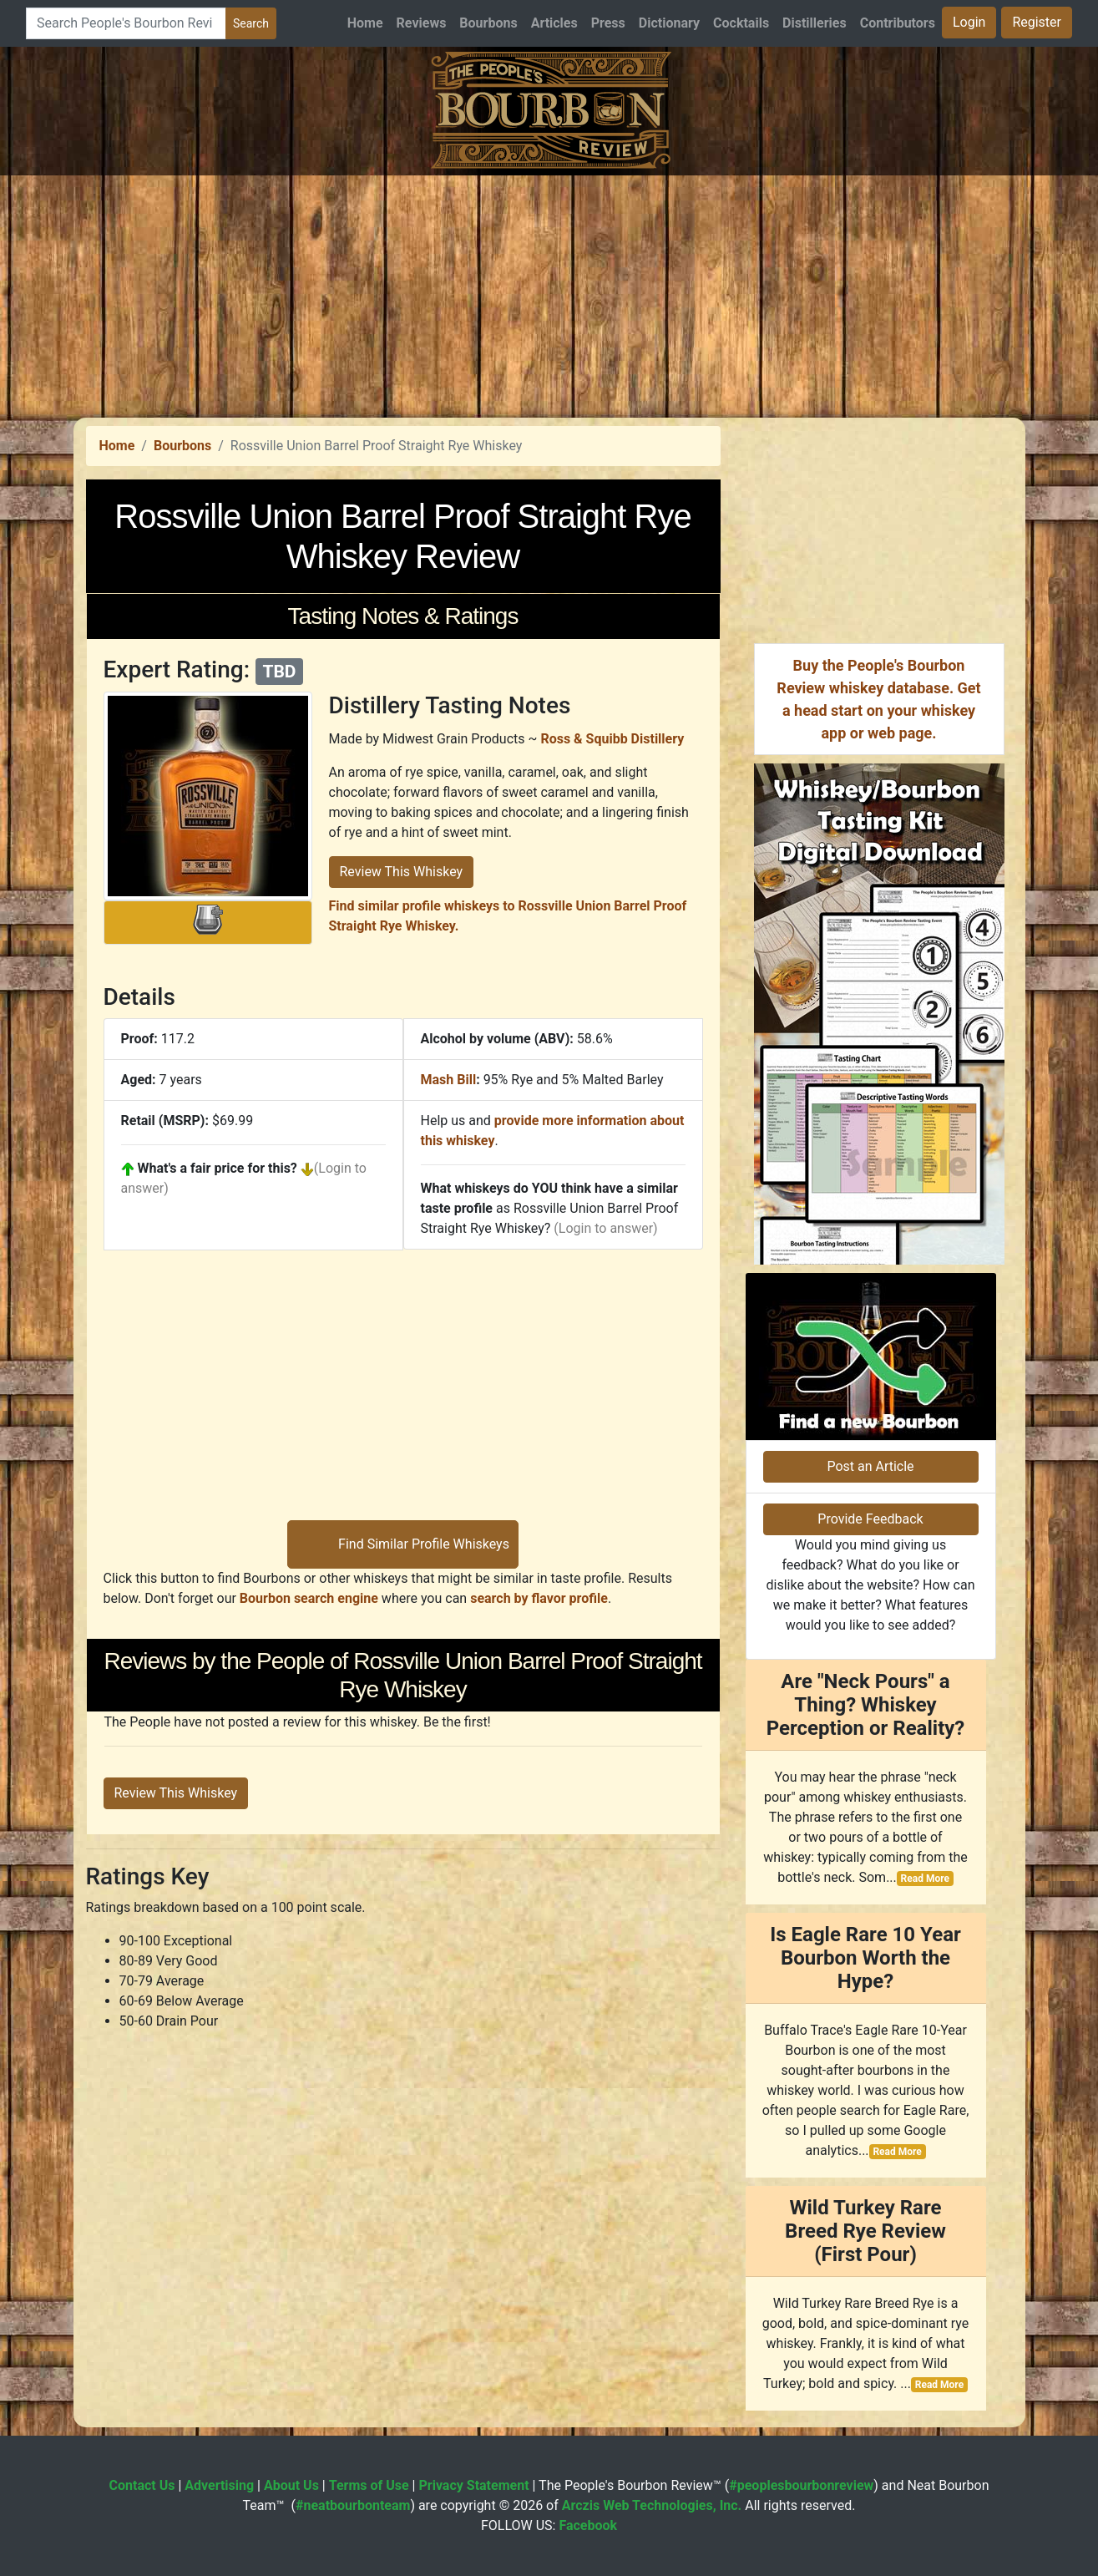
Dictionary (669, 23)
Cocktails (741, 23)
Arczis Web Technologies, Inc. (652, 2505)
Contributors (897, 23)
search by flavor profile (539, 1598)
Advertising (219, 2485)
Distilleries (814, 23)
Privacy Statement (473, 2485)
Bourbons (488, 23)
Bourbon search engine (309, 1598)
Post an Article (870, 1466)
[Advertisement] (549, 292)
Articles (554, 23)
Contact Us (142, 2485)
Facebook (588, 2525)
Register (1036, 22)
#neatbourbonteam (353, 2505)
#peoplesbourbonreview (801, 2485)
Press (608, 23)
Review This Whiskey (401, 872)
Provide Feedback (870, 1519)
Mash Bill (449, 1080)
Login (969, 22)
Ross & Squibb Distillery (612, 739)
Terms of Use (369, 2485)
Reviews (422, 23)
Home (365, 23)
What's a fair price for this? (217, 1168)
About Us (291, 2485)
